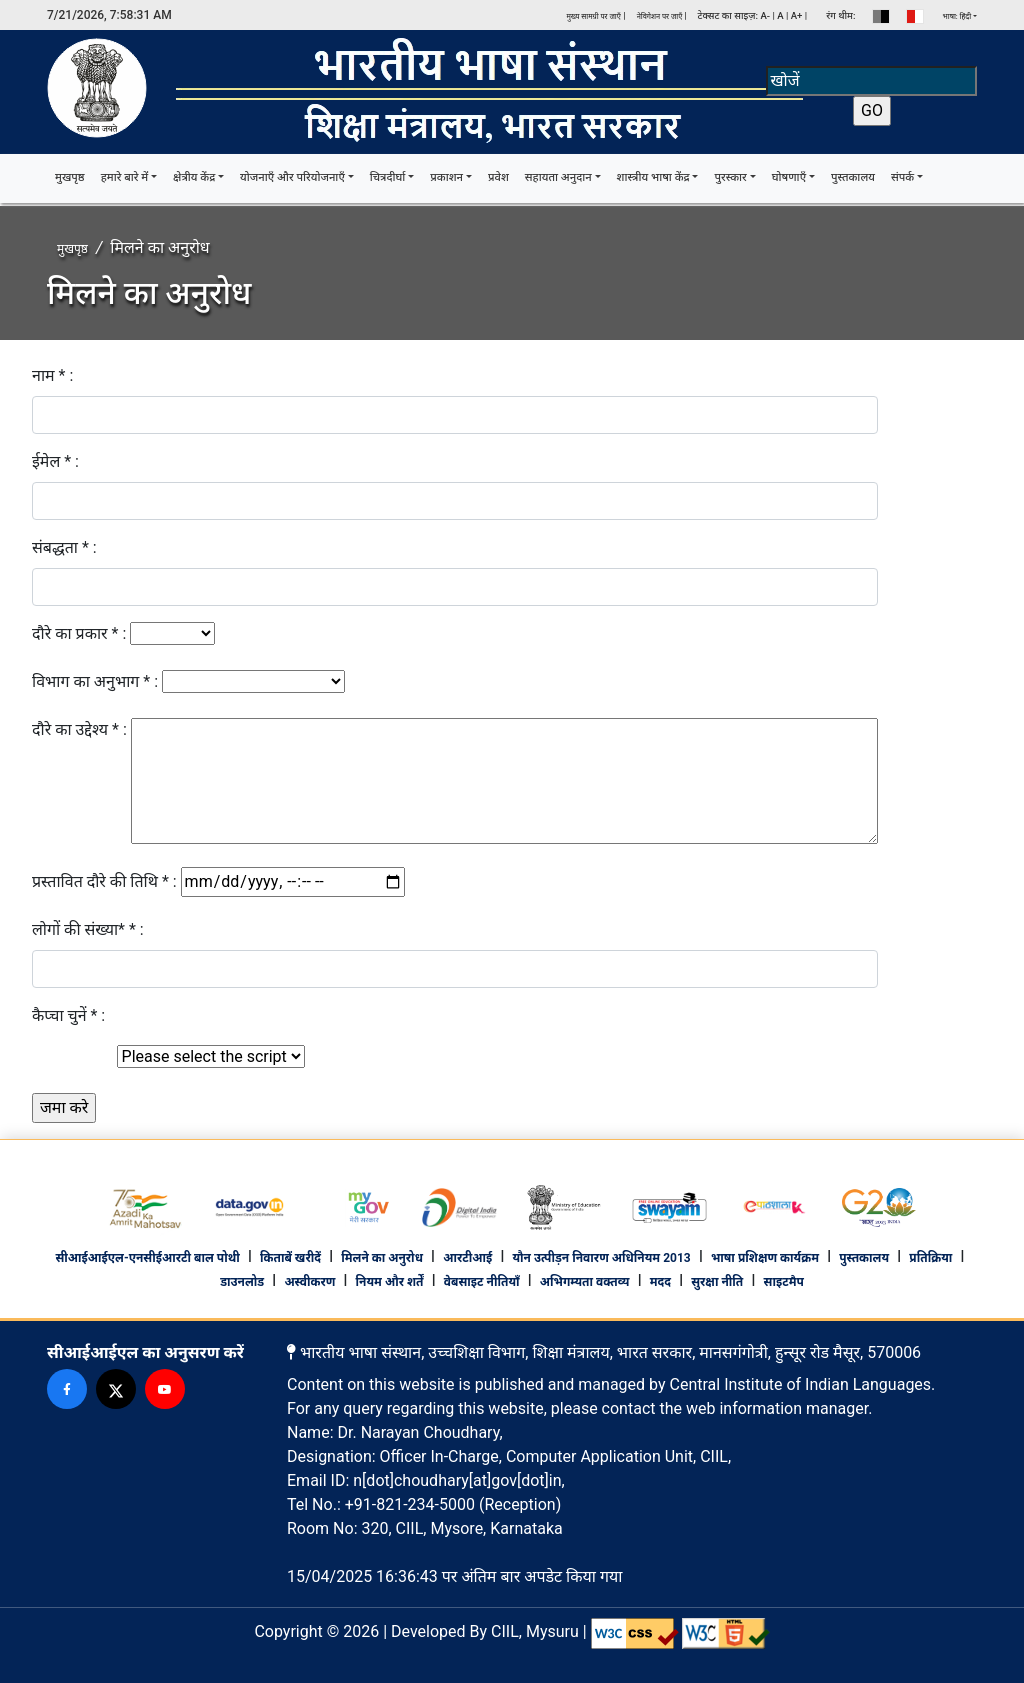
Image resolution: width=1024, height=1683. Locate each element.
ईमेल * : (55, 461)
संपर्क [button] (902, 177)
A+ (797, 15)
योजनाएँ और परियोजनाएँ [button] (292, 177)
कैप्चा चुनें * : (68, 1015)
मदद (660, 1282)
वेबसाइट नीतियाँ (482, 1282)
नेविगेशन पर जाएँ (661, 16)
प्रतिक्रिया (930, 1258)
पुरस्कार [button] (730, 177)
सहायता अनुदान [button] (558, 177)
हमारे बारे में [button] (125, 177)
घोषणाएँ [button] (789, 177)
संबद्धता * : (64, 547)
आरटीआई (467, 1258)
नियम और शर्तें (390, 1282)
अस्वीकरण (309, 1282)
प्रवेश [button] (498, 177)
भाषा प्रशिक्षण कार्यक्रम (765, 1258)
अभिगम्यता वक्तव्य (585, 1282)
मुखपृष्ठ (74, 176)
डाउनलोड (242, 1282)
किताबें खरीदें (290, 1258)
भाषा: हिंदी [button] (957, 16)
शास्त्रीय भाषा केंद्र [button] (653, 177)
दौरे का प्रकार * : (79, 633)
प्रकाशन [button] (446, 177)
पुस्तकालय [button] (853, 177)
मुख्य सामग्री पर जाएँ (593, 16)
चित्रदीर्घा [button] (388, 177)
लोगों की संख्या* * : (88, 929)
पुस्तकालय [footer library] (864, 1258)
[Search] (871, 81)
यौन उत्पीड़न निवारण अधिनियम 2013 (601, 1258)
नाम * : (52, 375)
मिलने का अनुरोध (382, 1258)
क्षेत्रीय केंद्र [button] (194, 177)
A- (765, 15)
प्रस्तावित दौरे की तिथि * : (104, 881)
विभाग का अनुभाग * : (95, 681)
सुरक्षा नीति (717, 1282)
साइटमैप (784, 1282)
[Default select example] (211, 1056)
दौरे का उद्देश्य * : (79, 729)
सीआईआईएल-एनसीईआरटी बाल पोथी (147, 1258)
